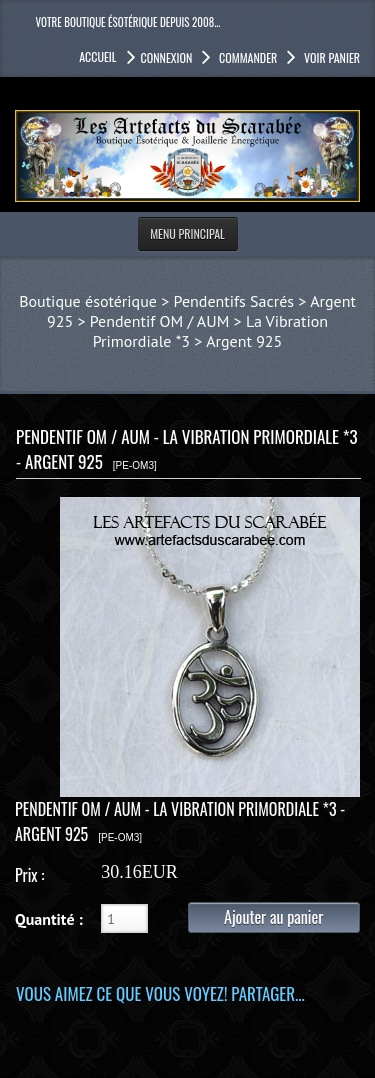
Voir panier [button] (330, 57)
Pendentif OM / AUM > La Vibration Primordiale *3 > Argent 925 (209, 331)
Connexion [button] (167, 57)
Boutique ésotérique (88, 301)
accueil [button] (97, 56)
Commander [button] (246, 57)
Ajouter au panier (273, 917)
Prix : (29, 875)
